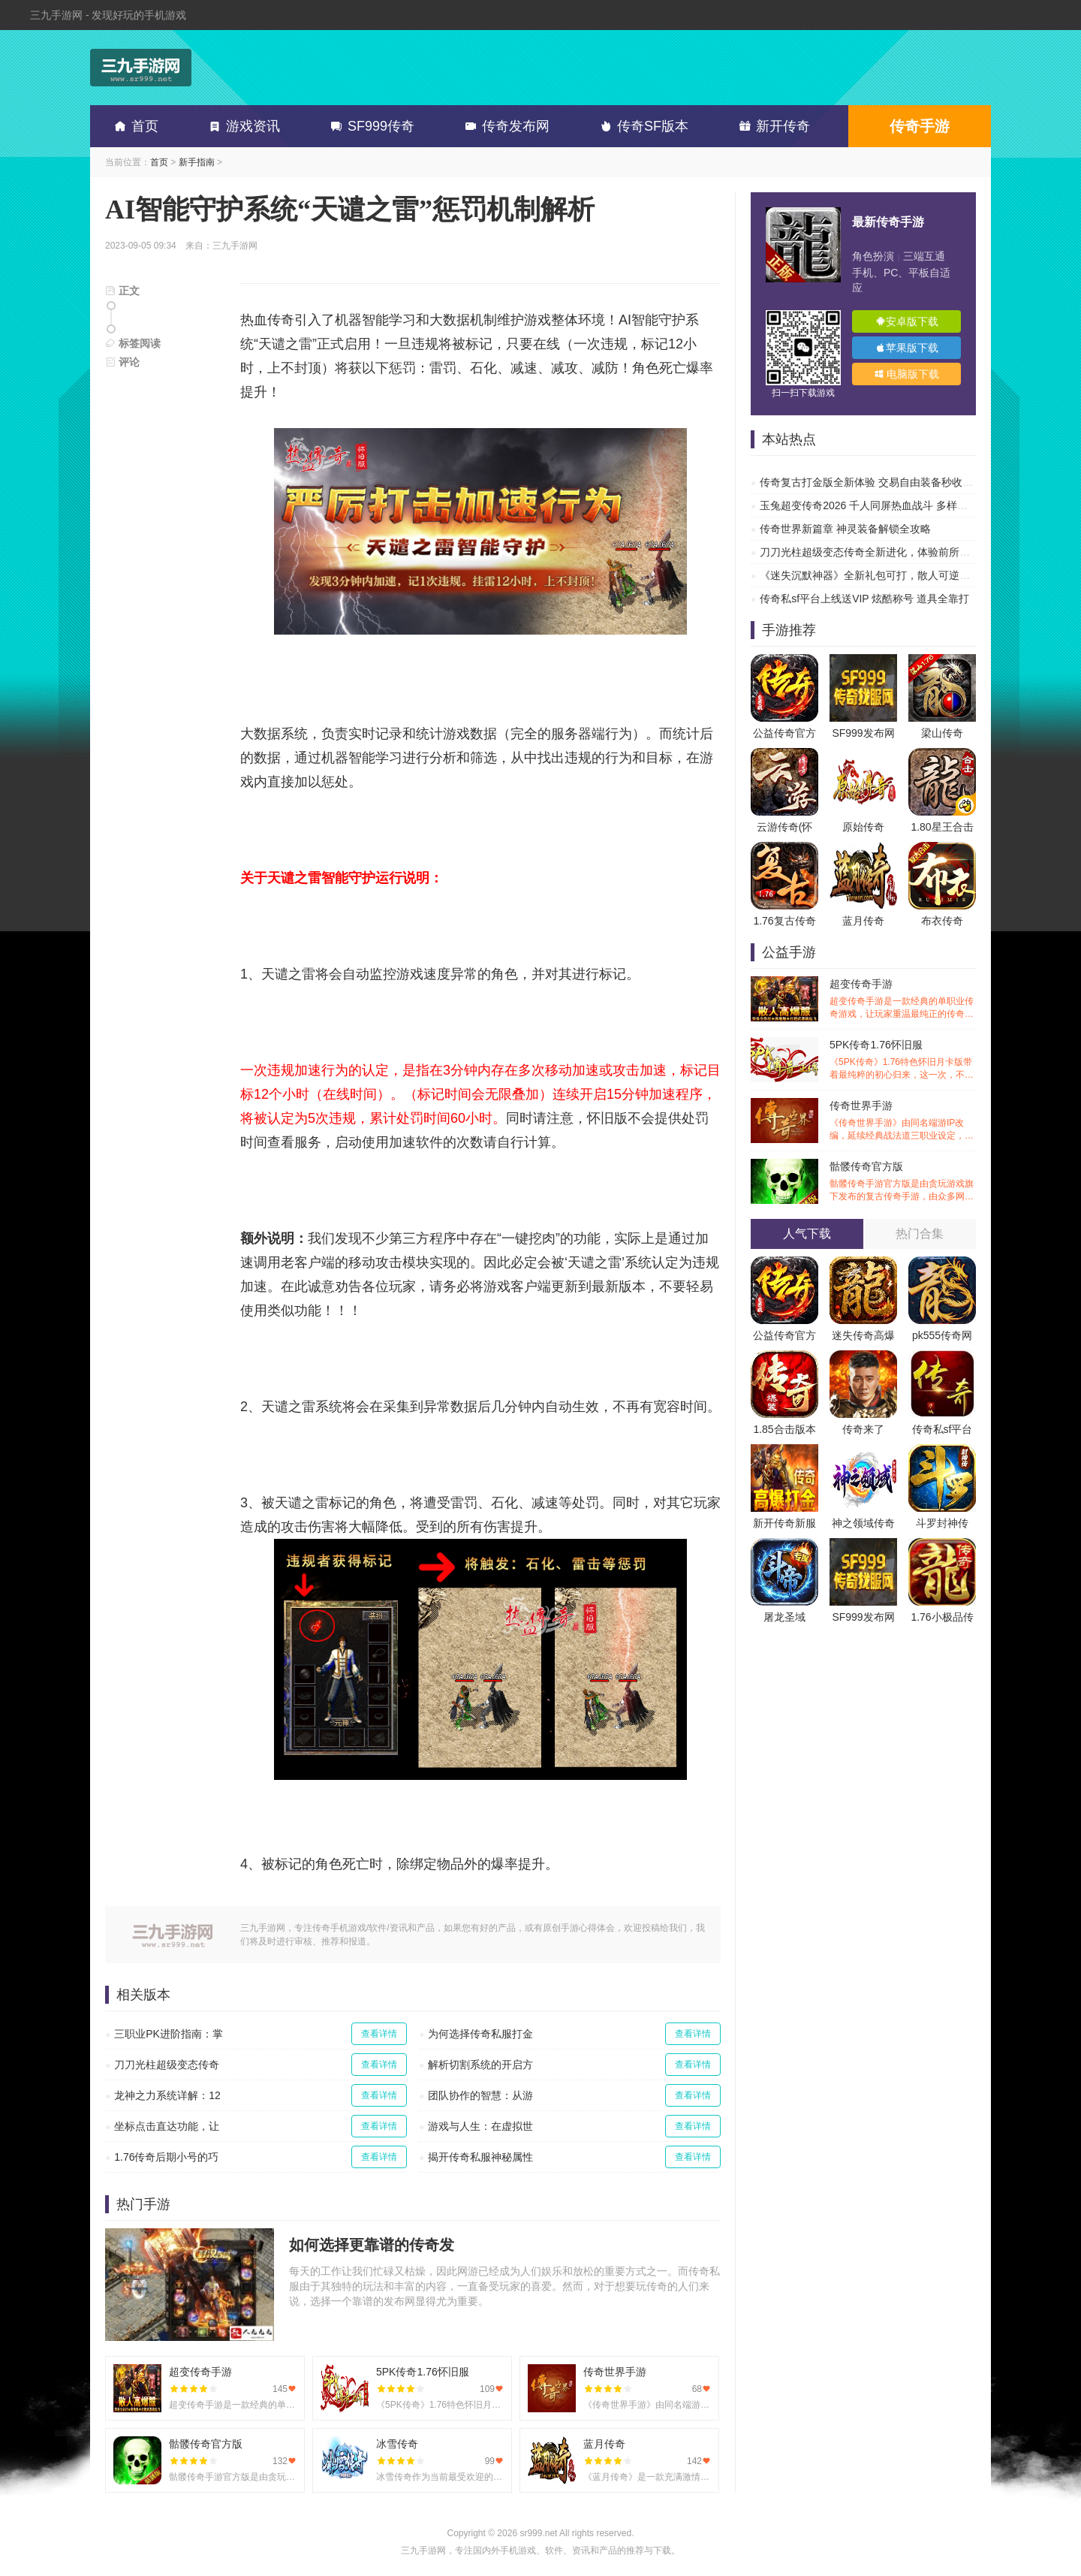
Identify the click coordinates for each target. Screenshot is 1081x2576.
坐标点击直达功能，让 (166, 2126)
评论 (122, 362)
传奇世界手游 (903, 1120)
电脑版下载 (907, 374)
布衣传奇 (942, 921)
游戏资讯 (241, 126)
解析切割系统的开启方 (480, 2065)
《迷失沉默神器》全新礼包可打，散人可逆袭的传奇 (880, 575)
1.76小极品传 (942, 1617)
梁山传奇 (942, 733)
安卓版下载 (906, 321)
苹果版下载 (906, 348)
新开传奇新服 (784, 1523)
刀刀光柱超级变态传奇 (166, 2065)
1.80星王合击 (942, 827)
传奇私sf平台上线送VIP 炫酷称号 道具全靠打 (864, 599)
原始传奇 (863, 827)
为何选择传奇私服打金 (480, 2034)
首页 (133, 126)
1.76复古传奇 (784, 921)
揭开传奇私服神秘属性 (480, 2157)
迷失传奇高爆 (863, 1335)
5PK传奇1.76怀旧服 (903, 1060)
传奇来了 (863, 1429)
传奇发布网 (504, 126)
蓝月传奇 (863, 921)
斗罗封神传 (942, 1523)
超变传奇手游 (903, 999)
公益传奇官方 (784, 733)
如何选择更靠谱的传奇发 (371, 2245)
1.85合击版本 (784, 1429)
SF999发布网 (863, 733)
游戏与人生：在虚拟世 (480, 2126)
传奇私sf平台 (942, 1429)
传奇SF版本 (641, 126)
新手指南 (197, 162)
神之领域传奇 (863, 1523)
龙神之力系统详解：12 (167, 2095)
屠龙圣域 (784, 1617)
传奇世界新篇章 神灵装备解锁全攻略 (845, 529)
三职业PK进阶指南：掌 (168, 2034)
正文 (122, 291)
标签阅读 (133, 343)
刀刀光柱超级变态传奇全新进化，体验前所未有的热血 (886, 552)
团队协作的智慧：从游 (480, 2095)
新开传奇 (771, 126)
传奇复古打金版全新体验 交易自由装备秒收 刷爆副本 (883, 482)
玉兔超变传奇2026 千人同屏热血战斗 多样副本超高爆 (885, 505)
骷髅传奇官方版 (903, 1181)
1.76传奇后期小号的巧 (166, 2157)
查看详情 (379, 2034)
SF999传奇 (369, 126)
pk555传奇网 (942, 1335)
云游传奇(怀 (785, 827)
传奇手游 (920, 126)
